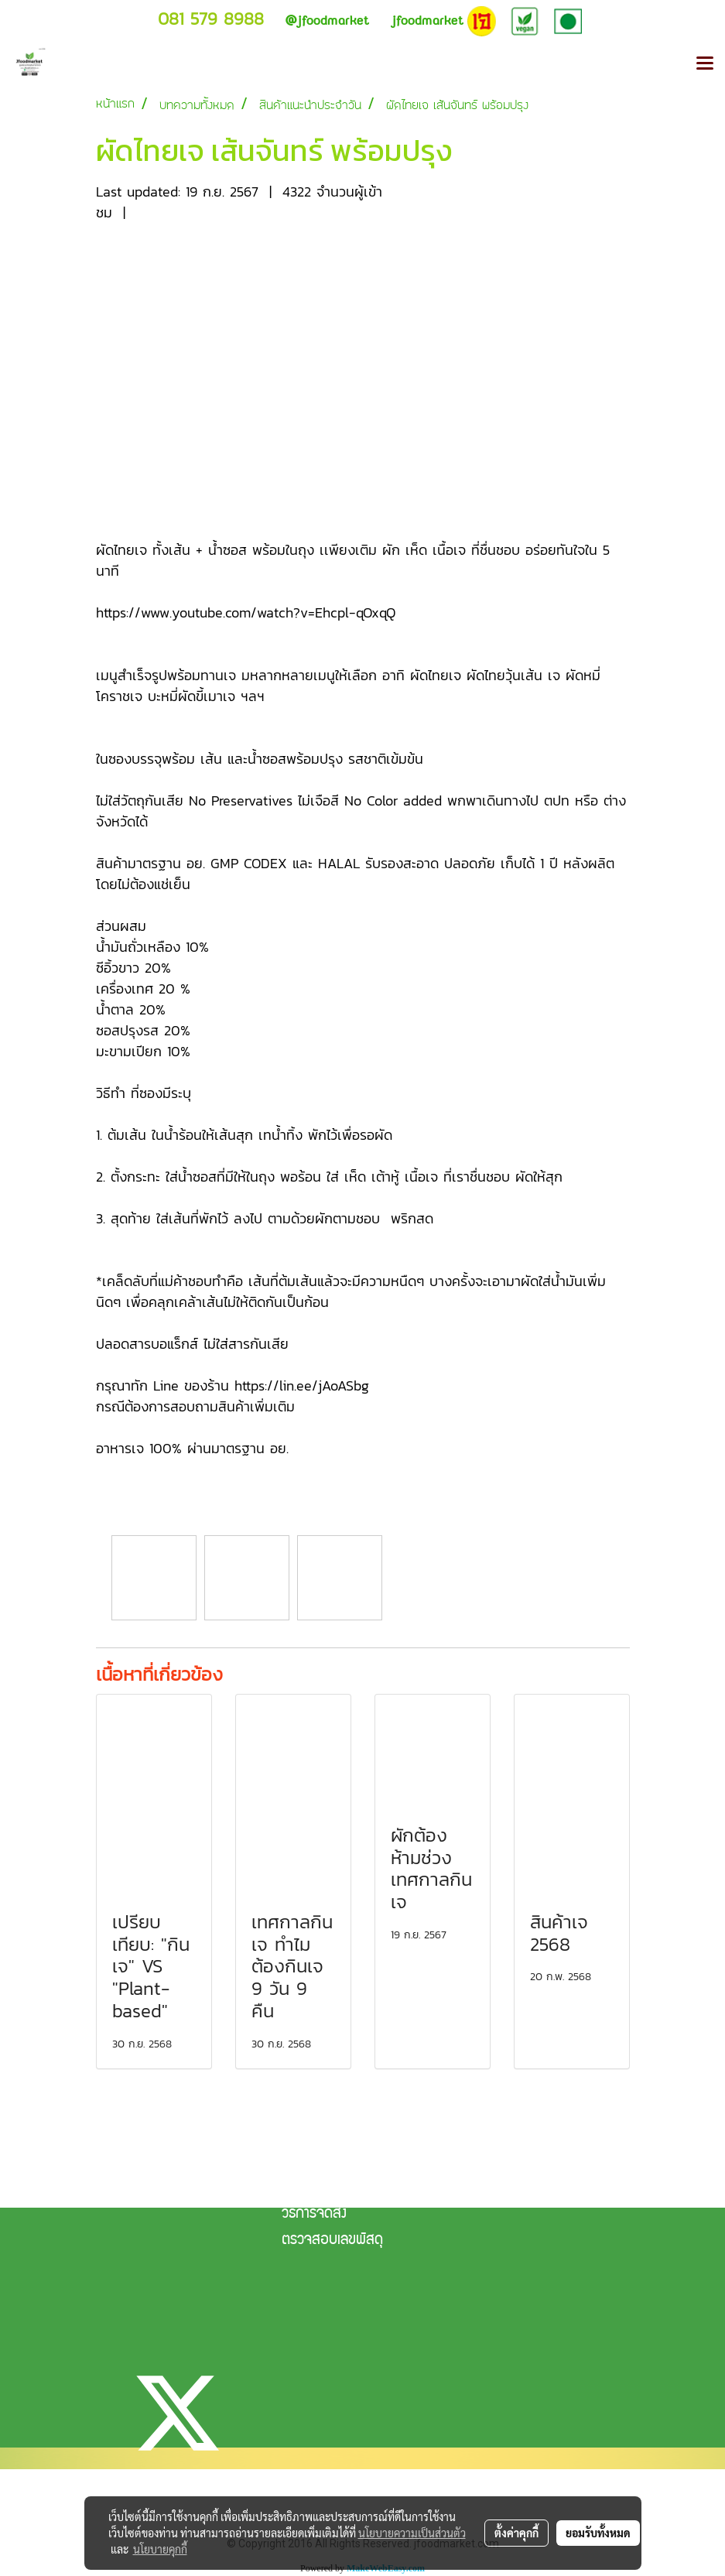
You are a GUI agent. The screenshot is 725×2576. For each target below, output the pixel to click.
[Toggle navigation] (705, 64)
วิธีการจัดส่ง (314, 2214)
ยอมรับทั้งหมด (598, 2533)
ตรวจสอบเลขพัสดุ (332, 2241)
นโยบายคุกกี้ (160, 2549)
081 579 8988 (211, 19)
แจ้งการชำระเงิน (322, 2188)
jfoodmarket (327, 20)
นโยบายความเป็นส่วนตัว (412, 2533)
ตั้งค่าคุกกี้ (516, 2533)
